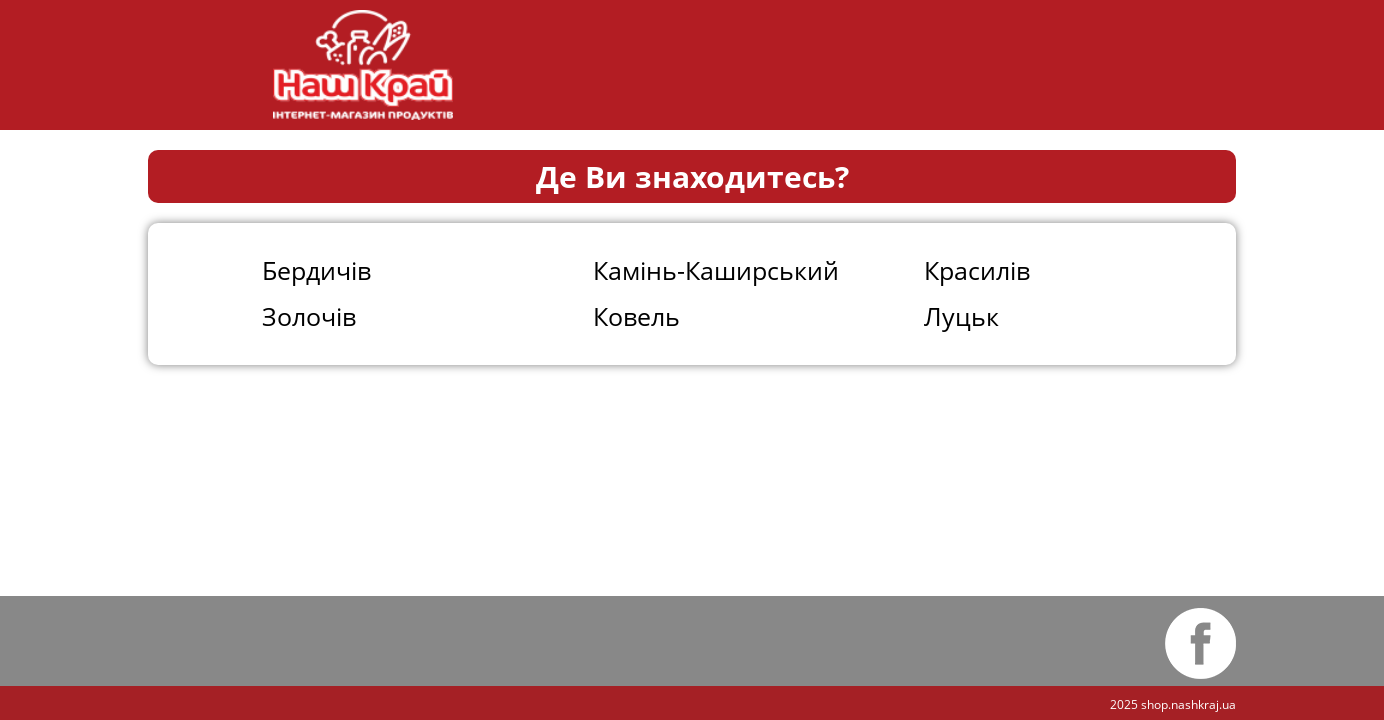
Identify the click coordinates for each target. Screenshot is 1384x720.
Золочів (309, 316)
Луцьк (961, 316)
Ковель (636, 316)
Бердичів (316, 270)
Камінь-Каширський (716, 270)
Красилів (977, 270)
